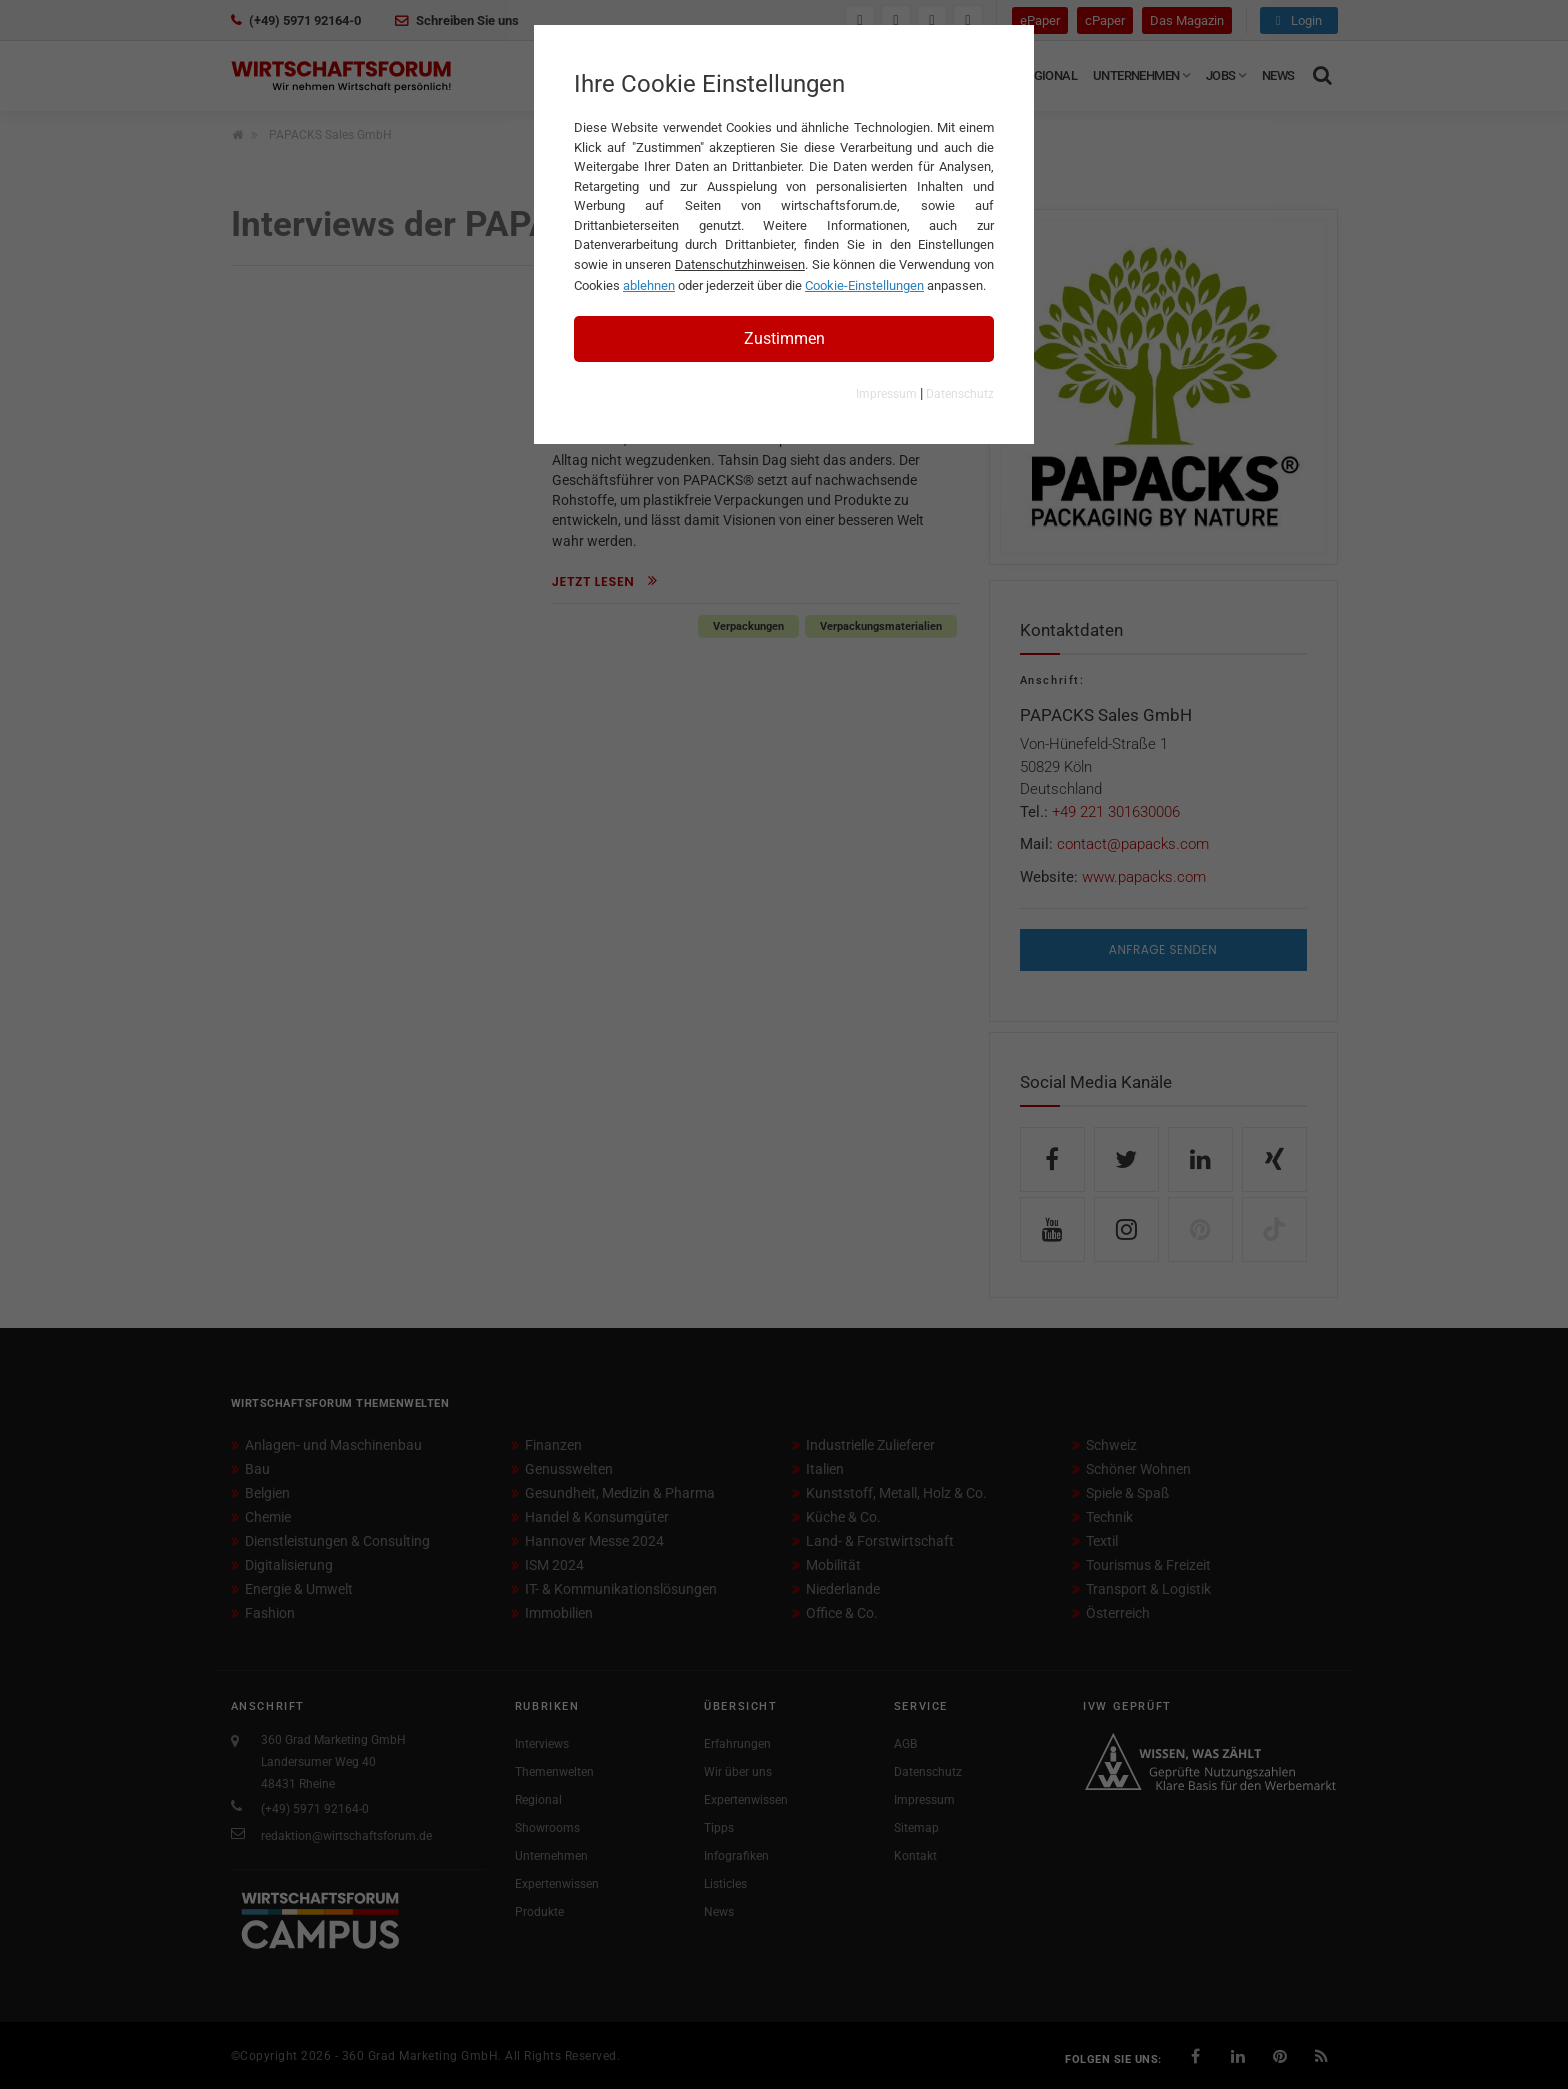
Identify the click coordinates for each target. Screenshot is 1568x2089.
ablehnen (649, 285)
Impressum (886, 394)
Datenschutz (960, 394)
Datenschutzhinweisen (740, 264)
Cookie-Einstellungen (864, 285)
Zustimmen (784, 338)
